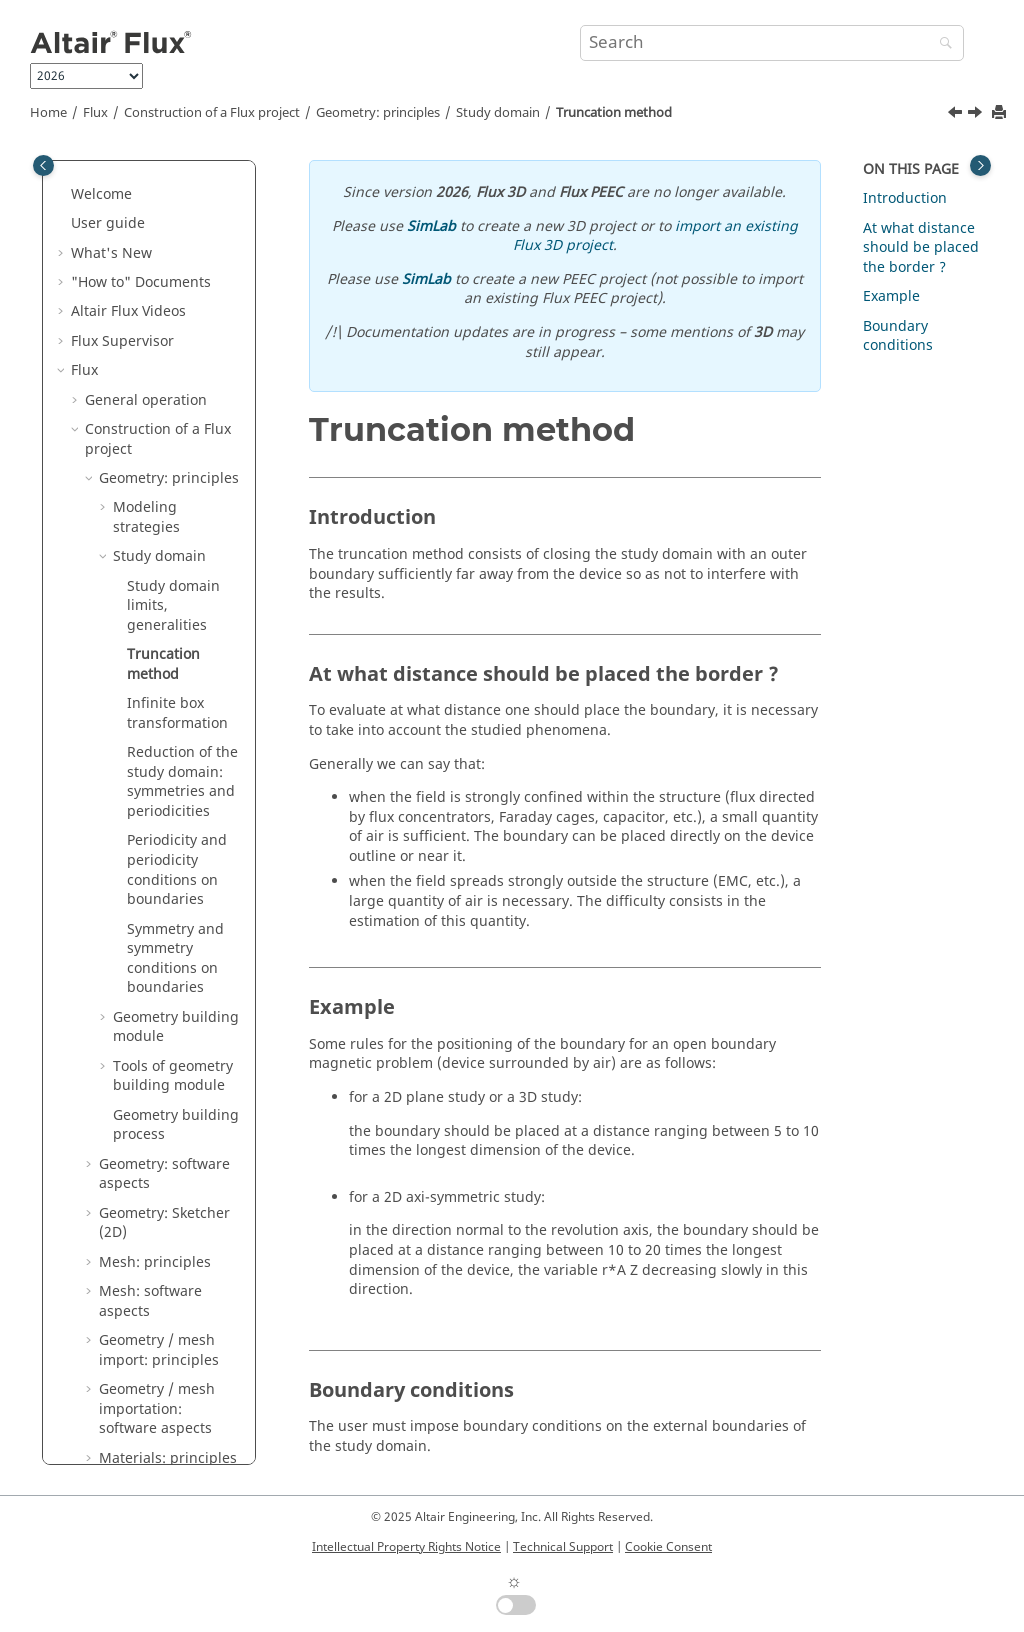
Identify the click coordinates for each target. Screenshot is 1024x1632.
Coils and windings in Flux (163, 1329)
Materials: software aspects (163, 1280)
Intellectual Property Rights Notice (406, 1547)
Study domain (498, 113)
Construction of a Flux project (212, 113)
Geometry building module (176, 810)
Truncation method (614, 113)
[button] (77, 184)
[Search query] (772, 43)
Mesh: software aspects (150, 1084)
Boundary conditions (898, 336)
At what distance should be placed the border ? (921, 248)
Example (891, 296)
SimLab (431, 226)
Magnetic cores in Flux (159, 1378)
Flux (95, 113)
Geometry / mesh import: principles (159, 1133)
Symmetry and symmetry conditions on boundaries (175, 742)
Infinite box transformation (177, 496)
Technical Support (563, 1547)
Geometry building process (176, 908)
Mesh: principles (155, 1045)
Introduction (905, 198)
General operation (146, 183)
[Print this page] (1001, 113)
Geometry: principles (378, 113)
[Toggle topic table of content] (980, 165)
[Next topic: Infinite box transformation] (977, 115)
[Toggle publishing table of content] (43, 165)
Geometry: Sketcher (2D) (164, 1006)
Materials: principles (168, 1241)
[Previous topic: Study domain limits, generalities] (957, 115)
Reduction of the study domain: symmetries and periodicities (182, 565)
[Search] (941, 44)
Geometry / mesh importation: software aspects (157, 1192)
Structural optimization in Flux (165, 1427)
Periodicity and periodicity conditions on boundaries (177, 653)
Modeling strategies (146, 300)
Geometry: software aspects (164, 957)
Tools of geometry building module (173, 859)
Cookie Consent (668, 1547)
